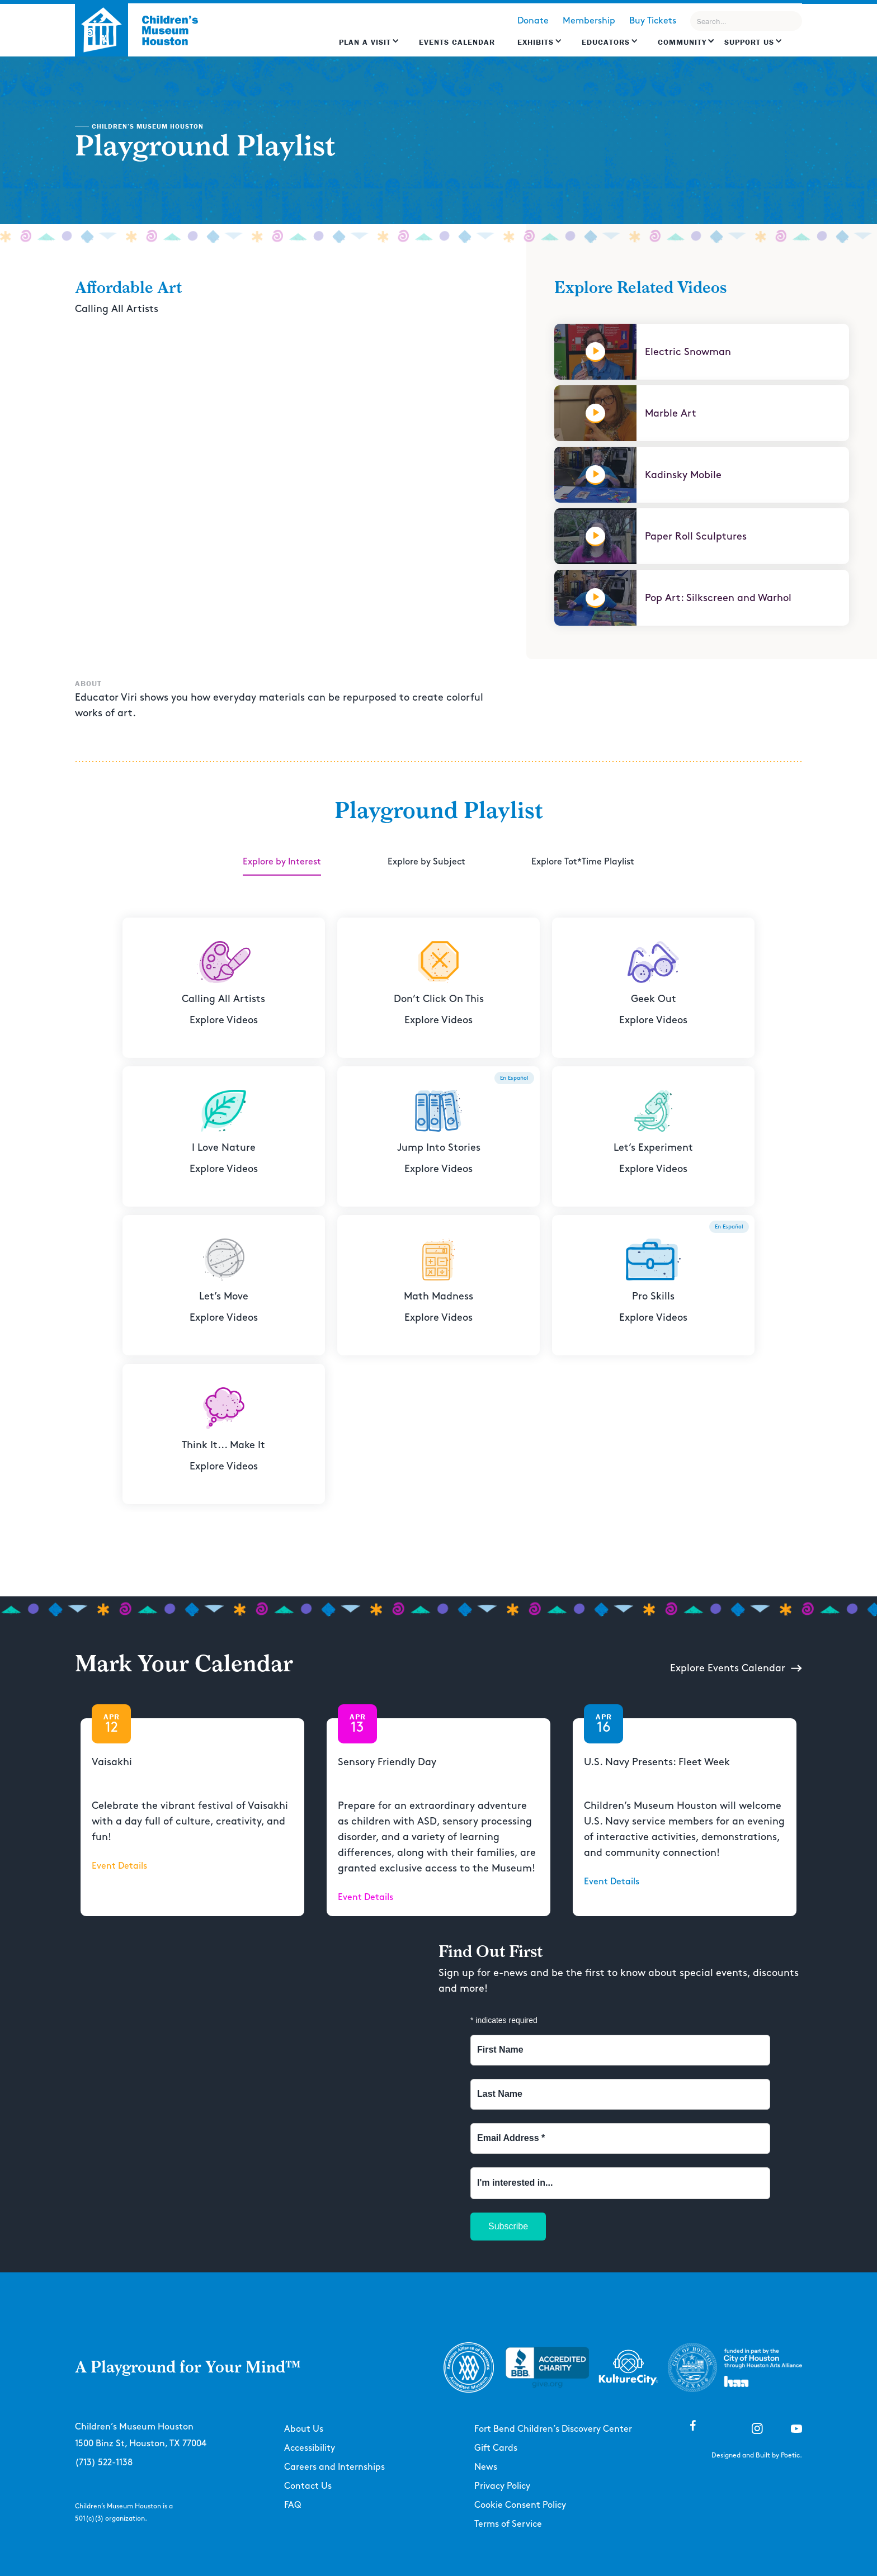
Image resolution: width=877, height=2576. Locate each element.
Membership (589, 21)
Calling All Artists (116, 309)
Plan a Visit (365, 42)
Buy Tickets (652, 21)
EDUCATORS (606, 42)
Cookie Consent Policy (520, 2505)
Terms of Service (508, 2524)
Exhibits (535, 42)
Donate (533, 21)
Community (682, 42)
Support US (749, 42)
